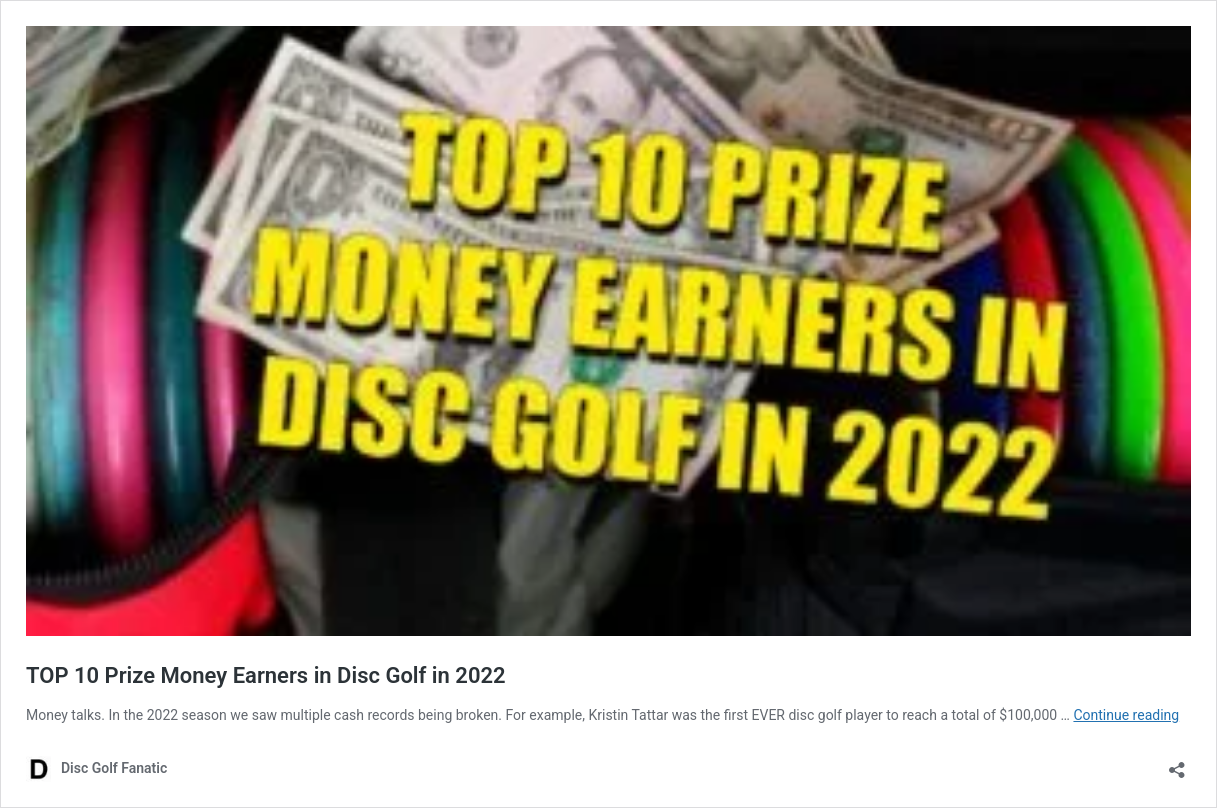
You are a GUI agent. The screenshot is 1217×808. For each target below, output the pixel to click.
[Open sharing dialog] (1177, 763)
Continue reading (1126, 715)
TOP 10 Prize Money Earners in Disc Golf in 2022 (266, 675)
